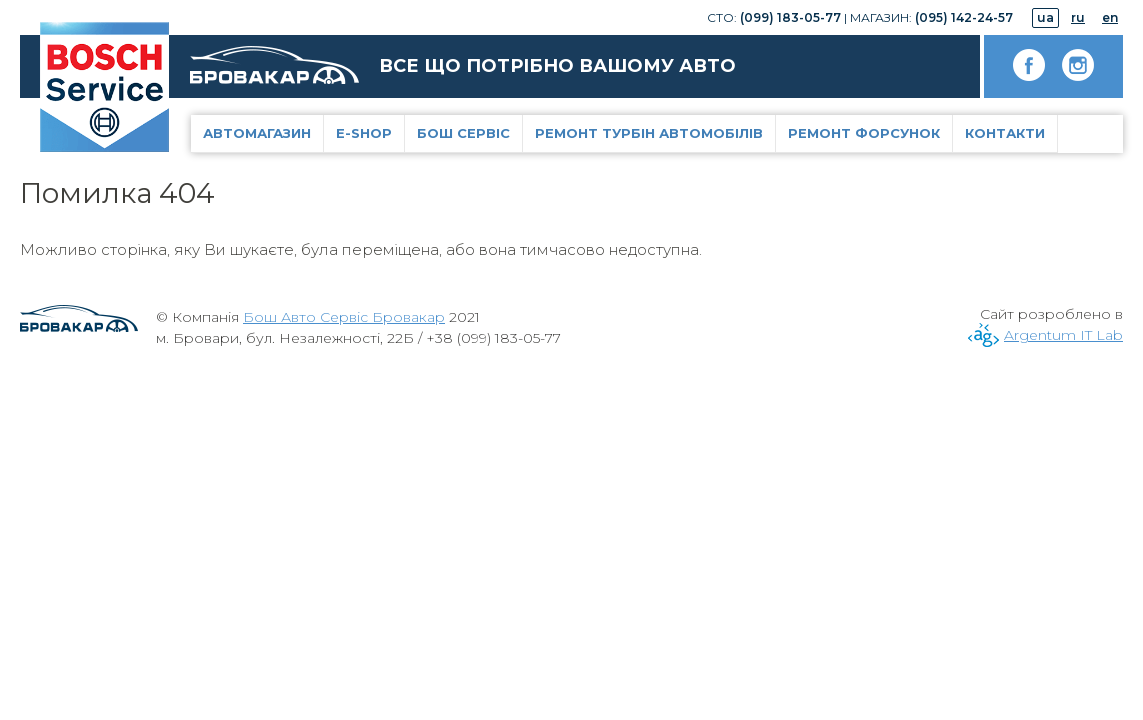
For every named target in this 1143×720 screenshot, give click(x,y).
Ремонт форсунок (864, 133)
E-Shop (364, 133)
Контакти (1005, 133)
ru (1078, 17)
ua (1045, 17)
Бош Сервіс (463, 133)
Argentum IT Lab (1063, 335)
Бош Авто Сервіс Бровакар (344, 317)
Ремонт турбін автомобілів (649, 133)
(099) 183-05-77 (790, 17)
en (1110, 17)
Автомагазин (257, 133)
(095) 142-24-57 (964, 17)
